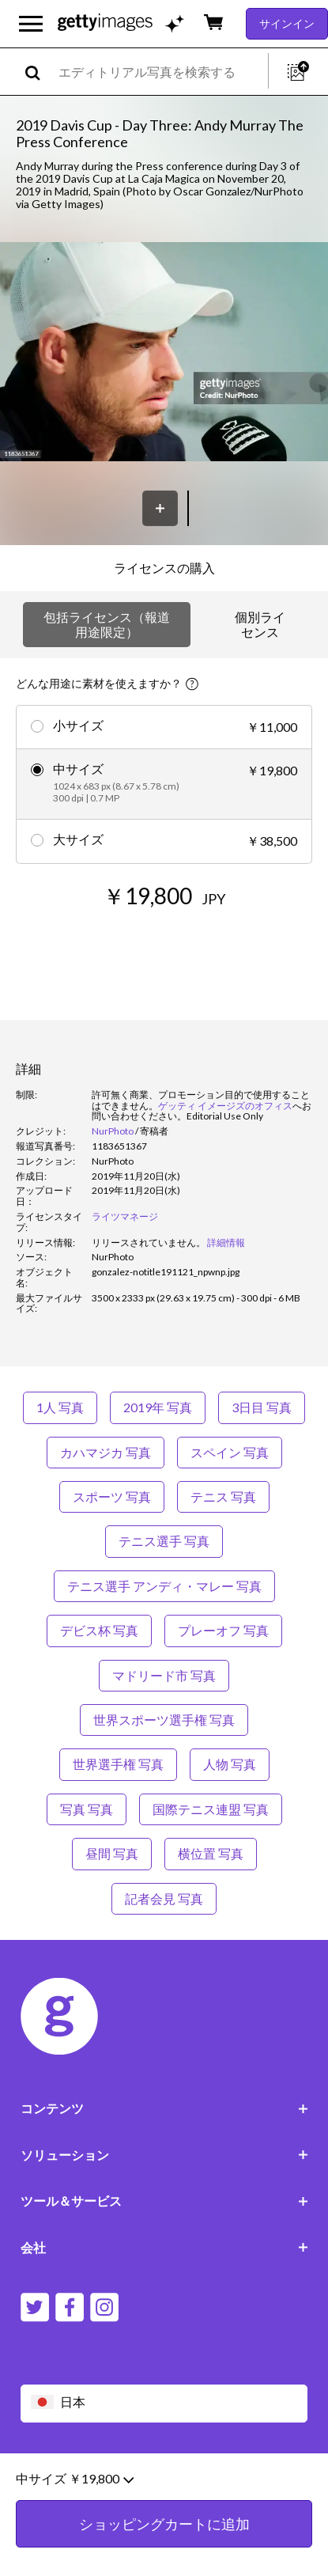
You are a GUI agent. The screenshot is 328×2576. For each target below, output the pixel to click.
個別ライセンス (260, 623)
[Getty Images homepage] (105, 23)
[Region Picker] (164, 2403)
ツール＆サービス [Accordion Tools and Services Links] (164, 2200)
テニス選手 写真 (164, 1540)
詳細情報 (226, 1242)
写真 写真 (86, 1808)
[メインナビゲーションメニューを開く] (31, 24)
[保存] (160, 508)
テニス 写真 (223, 1496)
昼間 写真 (111, 1853)
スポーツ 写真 (112, 1496)
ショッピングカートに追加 (164, 2535)
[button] (164, 353)
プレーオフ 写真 (223, 1630)
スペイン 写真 (229, 1452)
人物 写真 (229, 1763)
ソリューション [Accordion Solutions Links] (164, 2154)
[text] (160, 72)
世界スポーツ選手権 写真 (164, 1719)
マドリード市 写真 (164, 1675)
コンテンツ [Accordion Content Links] (164, 2108)
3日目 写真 (262, 1407)
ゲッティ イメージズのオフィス (225, 1106)
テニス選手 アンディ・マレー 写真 (164, 1585)
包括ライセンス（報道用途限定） (106, 623)
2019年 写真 (157, 1407)
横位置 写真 (210, 1853)
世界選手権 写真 (118, 1763)
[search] (39, 71)
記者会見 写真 (164, 1898)
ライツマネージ (125, 1216)
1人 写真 (60, 1407)
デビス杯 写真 (99, 1630)
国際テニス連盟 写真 (211, 1808)
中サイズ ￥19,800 (75, 2490)
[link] (148, 1242)
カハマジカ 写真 (105, 1452)
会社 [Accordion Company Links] (164, 2247)
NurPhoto (113, 1131)
